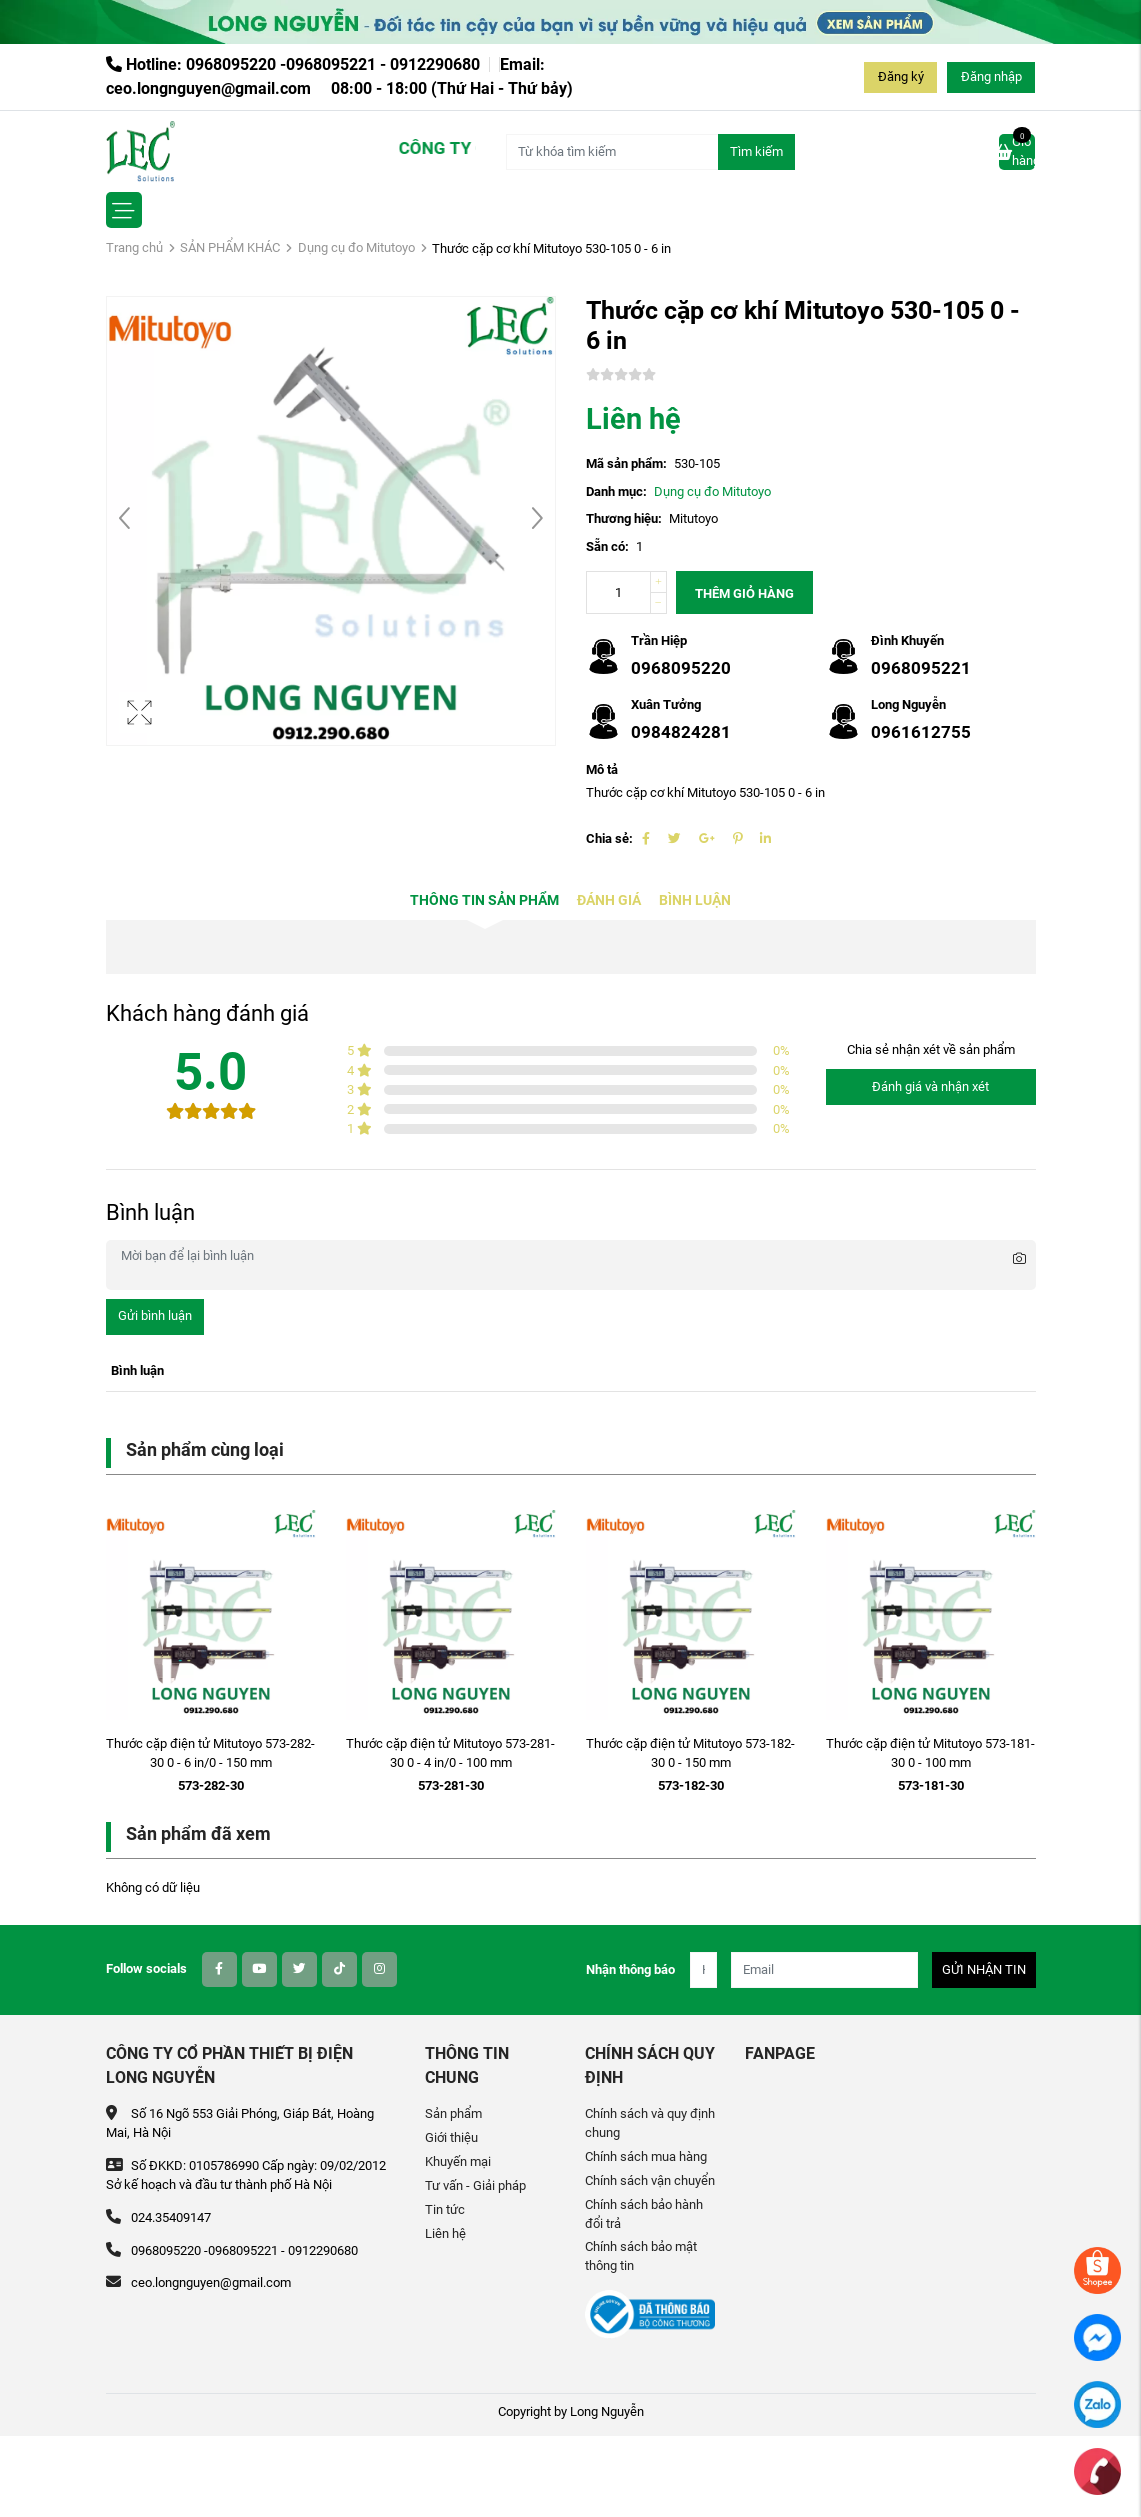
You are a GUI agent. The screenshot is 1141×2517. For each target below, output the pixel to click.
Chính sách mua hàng (646, 2156)
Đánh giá (609, 900)
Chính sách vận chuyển (650, 2180)
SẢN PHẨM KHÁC (230, 247)
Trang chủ (134, 247)
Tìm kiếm (756, 151)
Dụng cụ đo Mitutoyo (356, 247)
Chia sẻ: (609, 838)
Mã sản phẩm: (626, 463)
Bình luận (695, 900)
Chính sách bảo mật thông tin (641, 2256)
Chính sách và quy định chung (650, 2123)
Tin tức (445, 2209)
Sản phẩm (453, 2113)
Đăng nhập (991, 76)
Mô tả (602, 769)
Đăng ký (901, 76)
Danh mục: (616, 491)
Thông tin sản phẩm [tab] (484, 900)
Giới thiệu (451, 2137)
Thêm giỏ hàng (744, 593)
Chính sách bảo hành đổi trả (644, 2214)
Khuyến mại (458, 2161)
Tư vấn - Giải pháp (475, 2185)
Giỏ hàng (1017, 151)
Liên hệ (445, 2233)
